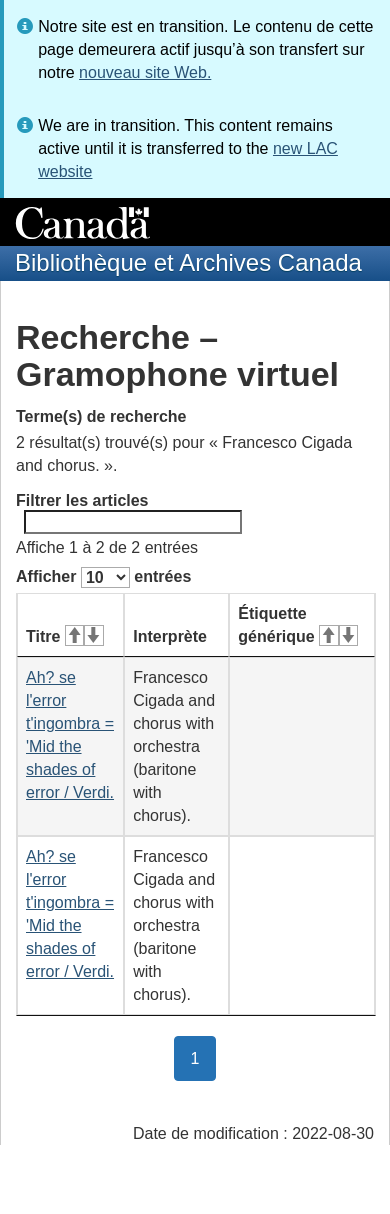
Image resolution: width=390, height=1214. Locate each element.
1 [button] (204, 1057)
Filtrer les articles (129, 513)
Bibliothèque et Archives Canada (188, 262)
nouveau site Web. (145, 72)
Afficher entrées (103, 577)
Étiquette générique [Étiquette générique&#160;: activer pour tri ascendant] (298, 625)
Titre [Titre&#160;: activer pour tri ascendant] (65, 636)
